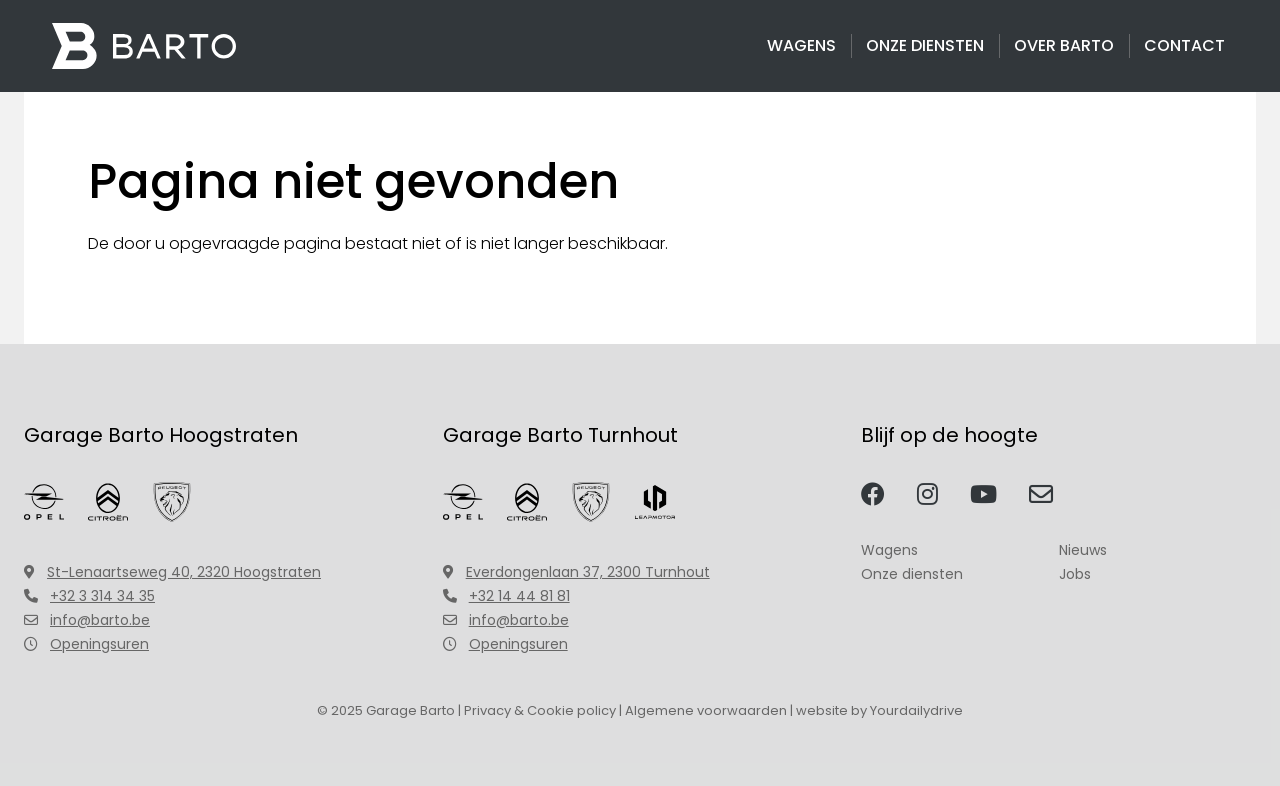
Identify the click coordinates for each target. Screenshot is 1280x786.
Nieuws (1083, 550)
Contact (1184, 45)
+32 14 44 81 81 (506, 596)
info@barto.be (87, 620)
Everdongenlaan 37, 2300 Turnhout (576, 572)
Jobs (1075, 574)
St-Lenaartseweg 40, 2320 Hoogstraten (172, 572)
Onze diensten (925, 45)
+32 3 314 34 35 (89, 596)
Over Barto (1064, 45)
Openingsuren (86, 644)
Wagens (801, 45)
